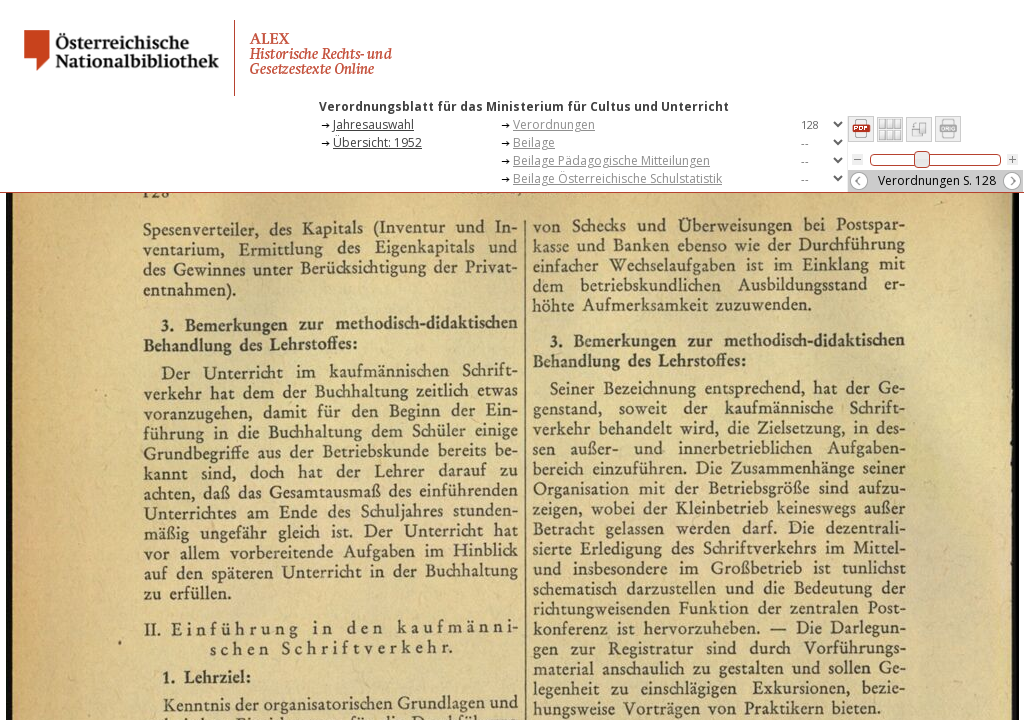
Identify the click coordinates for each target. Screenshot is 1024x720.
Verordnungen (554, 124)
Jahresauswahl (373, 124)
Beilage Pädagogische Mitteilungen (611, 160)
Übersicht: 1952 (377, 142)
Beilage (534, 142)
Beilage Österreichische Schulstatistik (617, 178)
